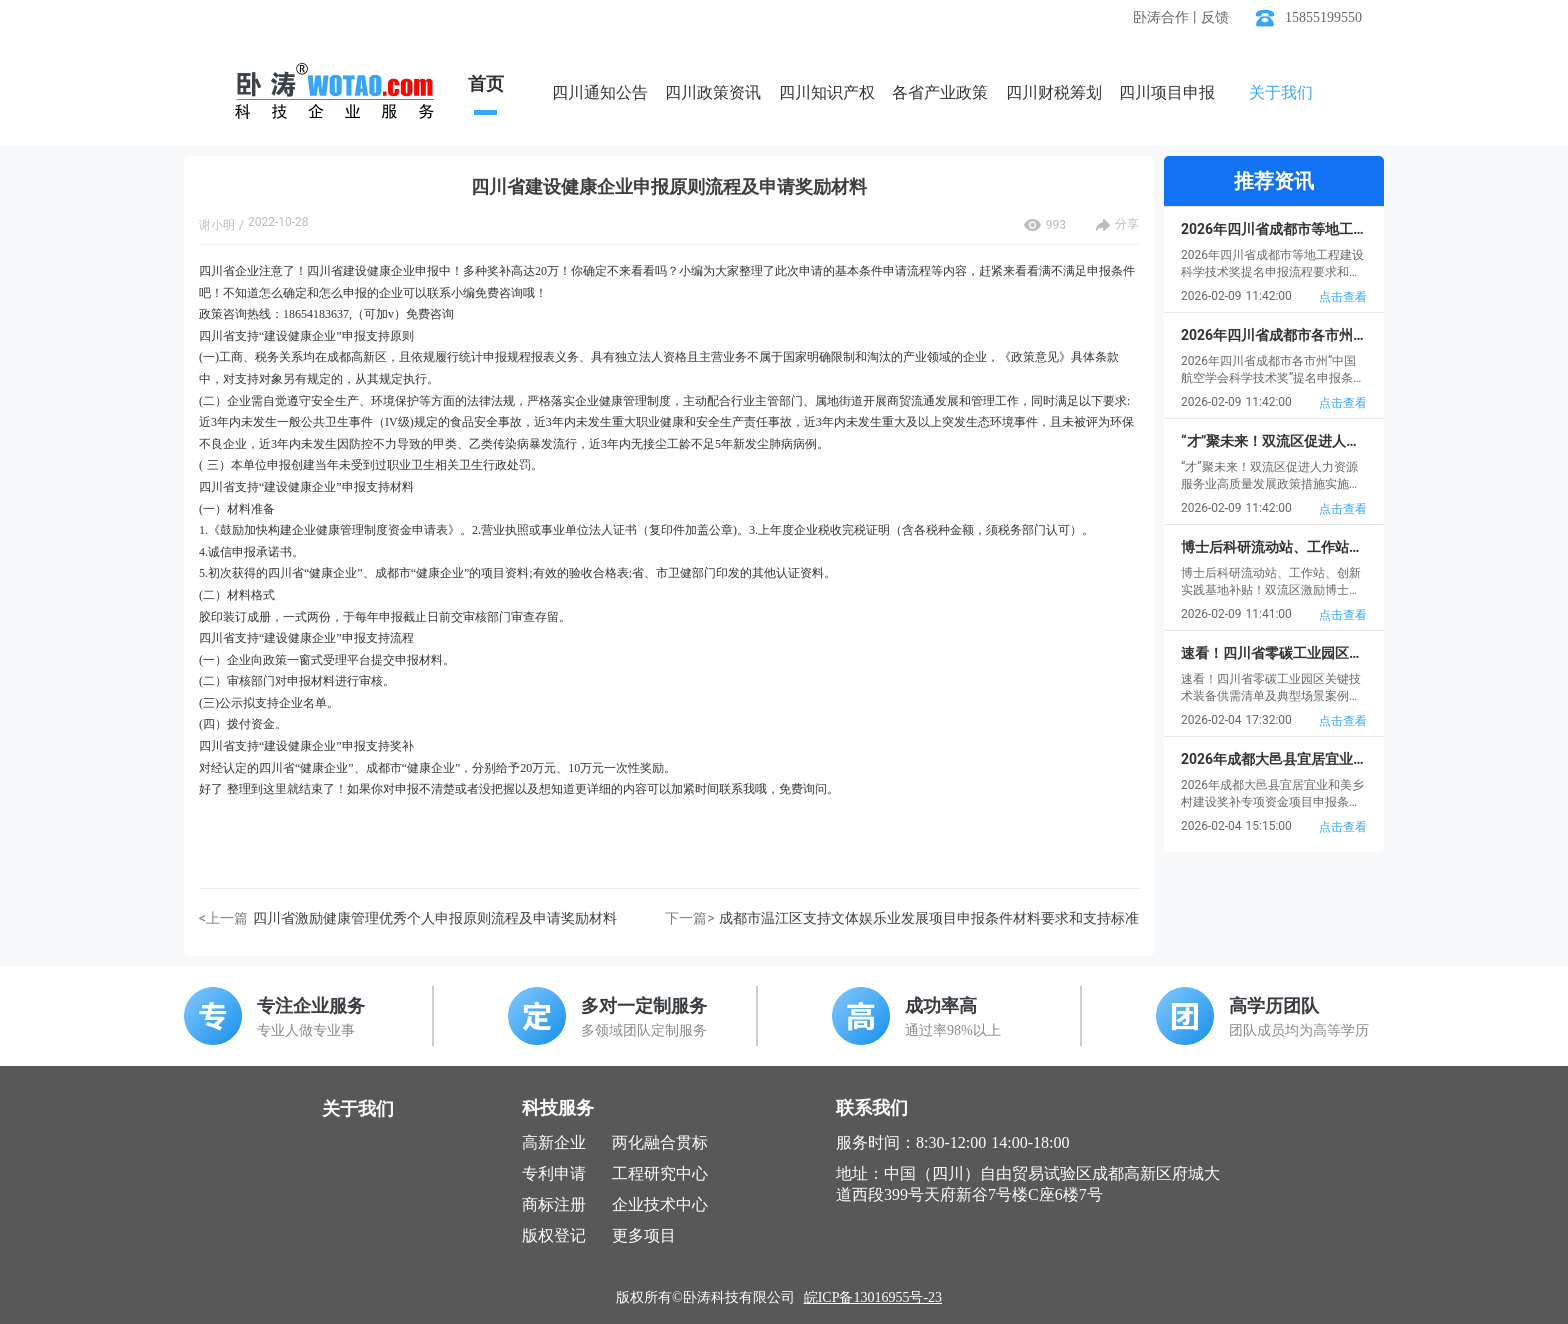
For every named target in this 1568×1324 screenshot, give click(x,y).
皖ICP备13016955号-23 (873, 1297)
